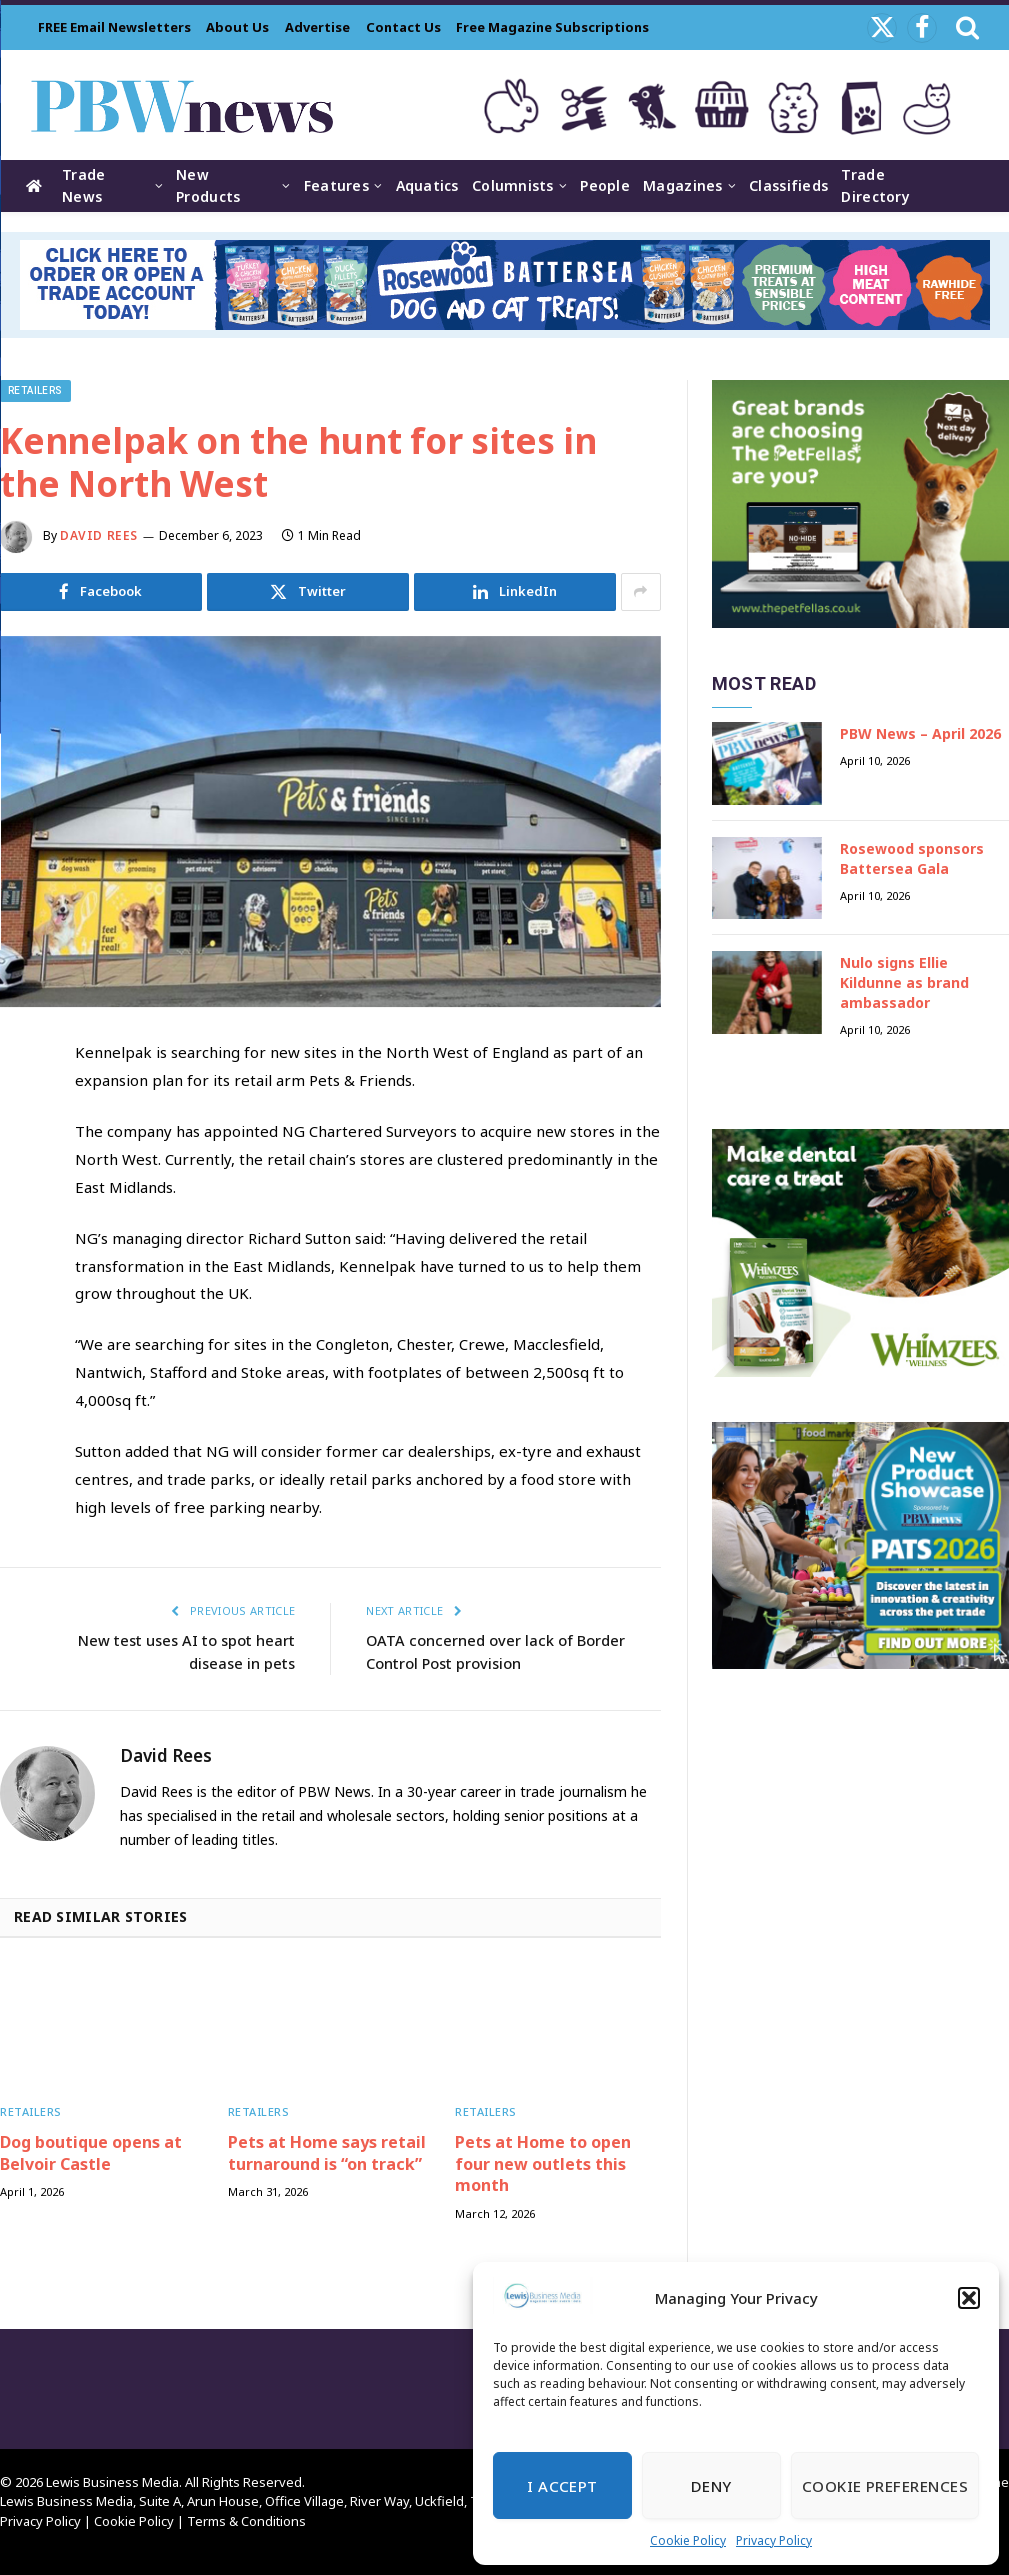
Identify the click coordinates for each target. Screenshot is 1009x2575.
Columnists (513, 185)
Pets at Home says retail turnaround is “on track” (327, 2152)
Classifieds (788, 185)
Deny (711, 2486)
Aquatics (427, 185)
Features (336, 185)
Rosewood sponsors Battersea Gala (912, 858)
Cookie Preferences (885, 2486)
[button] (969, 2298)
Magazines (683, 185)
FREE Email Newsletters (114, 27)
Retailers (35, 390)
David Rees (99, 535)
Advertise (317, 27)
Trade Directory (875, 185)
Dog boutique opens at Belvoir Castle (91, 2152)
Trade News (83, 185)
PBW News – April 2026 (920, 733)
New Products (208, 185)
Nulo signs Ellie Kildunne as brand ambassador (904, 982)
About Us (237, 27)
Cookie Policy (688, 2540)
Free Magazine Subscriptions (552, 27)
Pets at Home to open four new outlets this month (543, 2163)
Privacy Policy (774, 2540)
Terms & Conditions (246, 2520)
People (605, 185)
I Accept (562, 2486)
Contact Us (403, 27)
